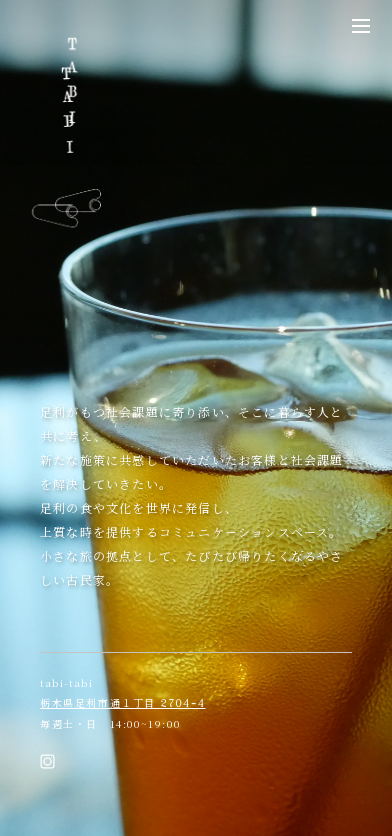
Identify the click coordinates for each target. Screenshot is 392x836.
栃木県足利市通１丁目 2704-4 (123, 703)
